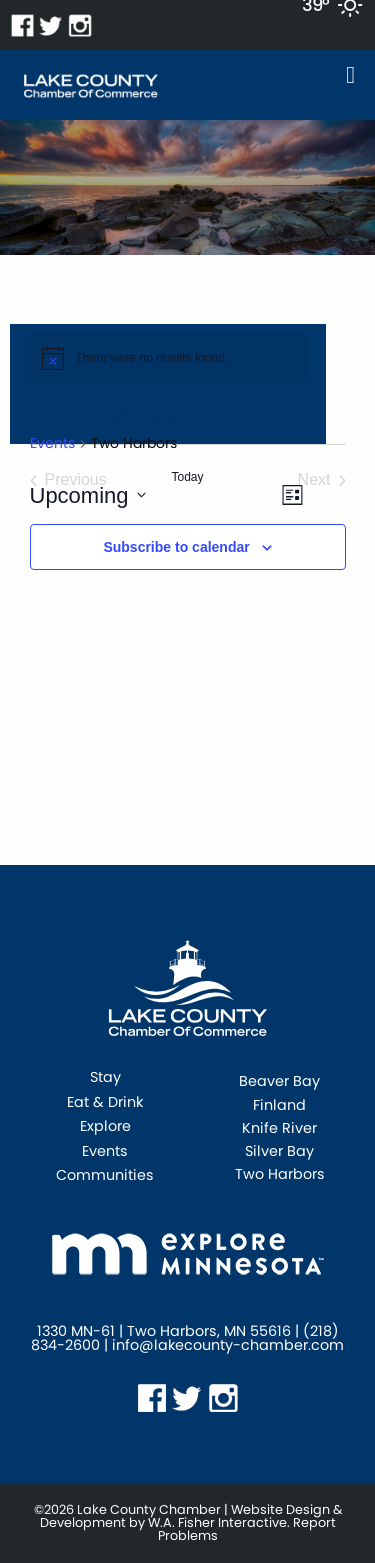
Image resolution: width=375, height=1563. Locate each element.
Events (52, 443)
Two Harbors (280, 1174)
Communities (105, 1176)
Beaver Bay (279, 1081)
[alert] (168, 358)
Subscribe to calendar (176, 547)
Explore (105, 1127)
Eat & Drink (105, 1103)
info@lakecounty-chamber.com (228, 1345)
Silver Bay (279, 1151)
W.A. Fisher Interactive (217, 1522)
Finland (279, 1105)
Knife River (279, 1128)
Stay (105, 1078)
